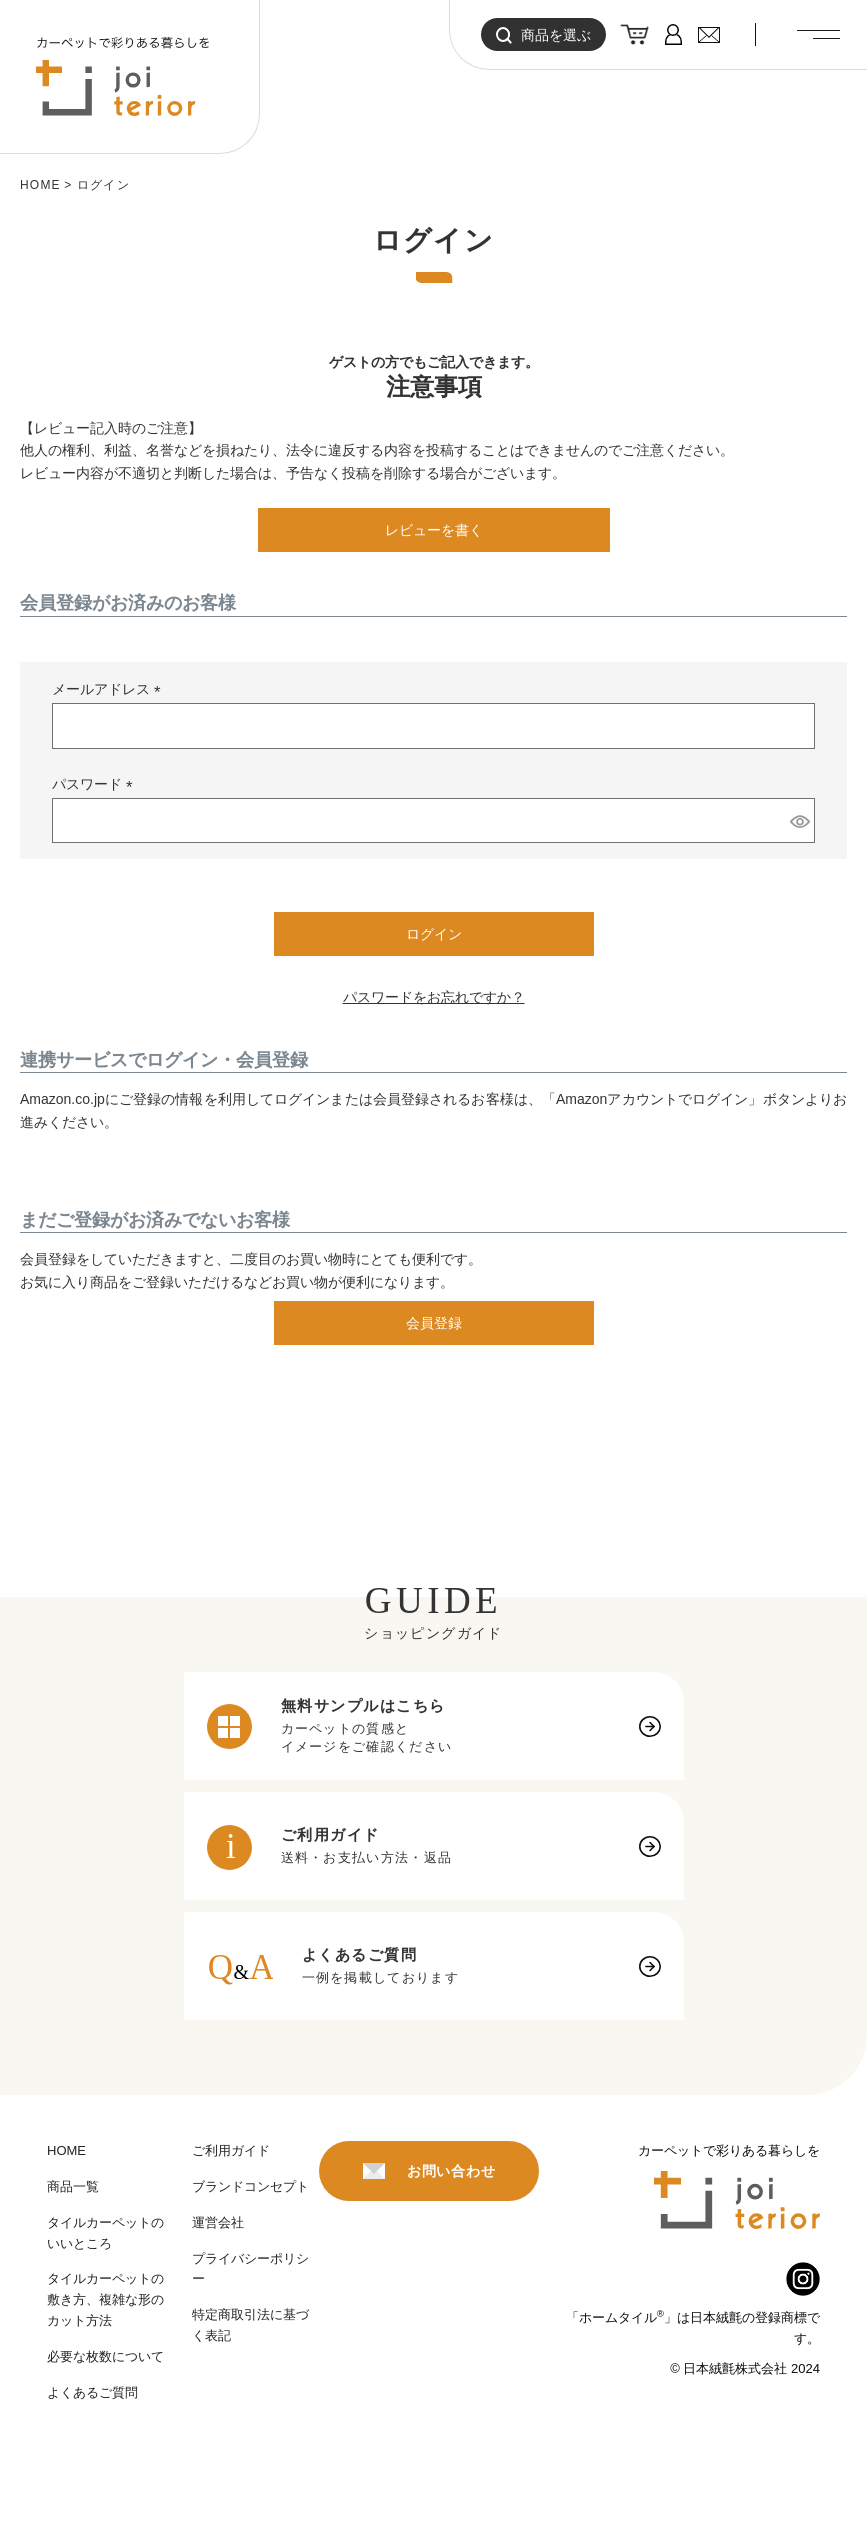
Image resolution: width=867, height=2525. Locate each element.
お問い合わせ (429, 2171)
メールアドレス (110, 690)
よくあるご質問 (92, 2392)
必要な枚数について (105, 2356)
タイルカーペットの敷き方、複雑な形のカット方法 (105, 2299)
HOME (40, 185)
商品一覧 (73, 2186)
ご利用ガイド (231, 2150)
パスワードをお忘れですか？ (434, 997)
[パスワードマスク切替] (799, 821)
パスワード (96, 785)
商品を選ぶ (543, 35)
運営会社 (218, 2222)
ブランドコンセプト (250, 2186)
